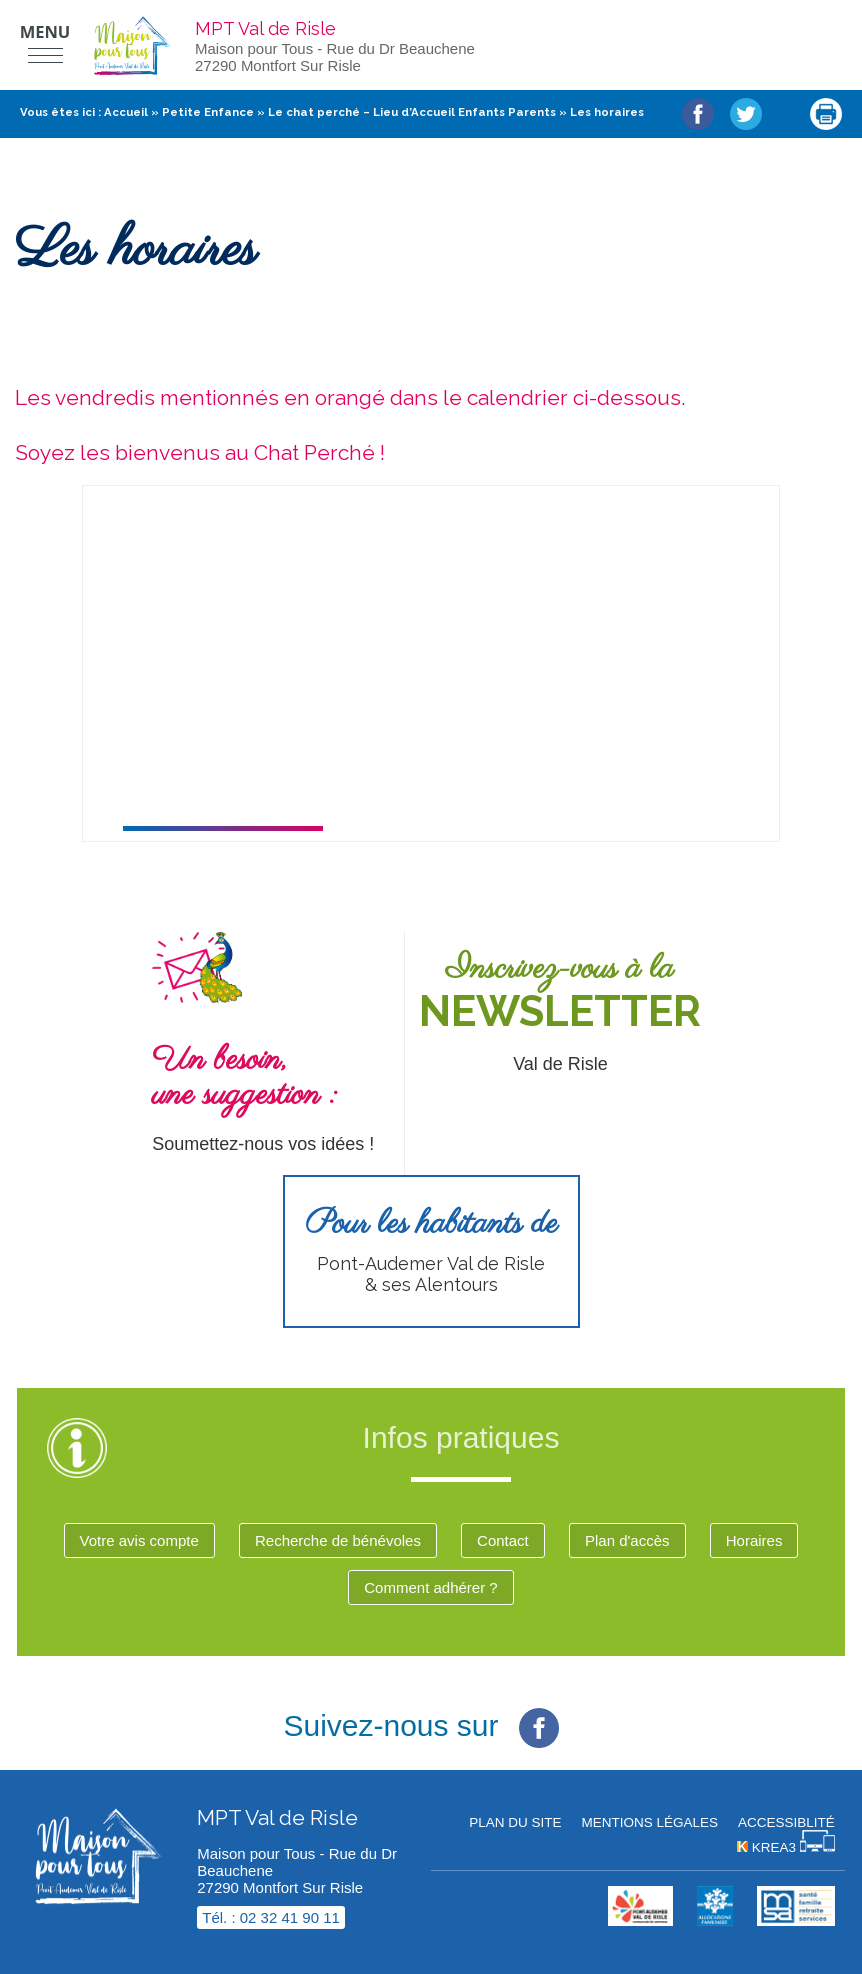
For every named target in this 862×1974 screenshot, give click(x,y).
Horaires (754, 1540)
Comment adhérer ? (430, 1587)
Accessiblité (786, 1822)
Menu (45, 31)
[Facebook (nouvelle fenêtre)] (539, 1713)
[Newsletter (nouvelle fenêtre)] (570, 1013)
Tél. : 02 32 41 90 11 (271, 1917)
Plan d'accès (627, 1540)
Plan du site (515, 1822)
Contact (503, 1540)
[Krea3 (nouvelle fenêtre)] (786, 1847)
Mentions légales (649, 1822)
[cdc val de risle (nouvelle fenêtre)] (640, 1920)
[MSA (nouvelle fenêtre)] (796, 1920)
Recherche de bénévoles (338, 1540)
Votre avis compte (139, 1540)
